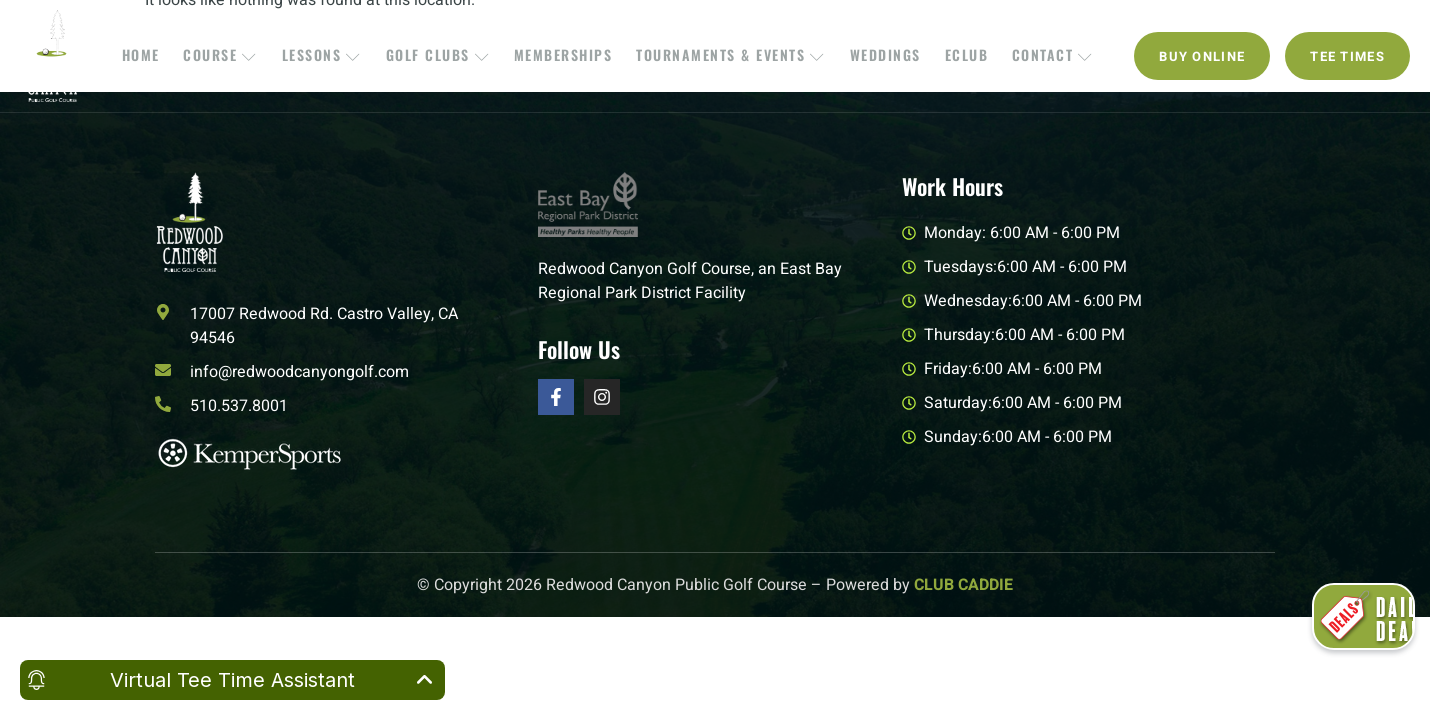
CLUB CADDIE (963, 585)
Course (234, 55)
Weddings (879, 55)
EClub (957, 55)
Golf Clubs (443, 55)
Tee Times (1347, 56)
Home (158, 55)
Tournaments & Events (729, 55)
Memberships (565, 55)
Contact (1039, 55)
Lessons (331, 55)
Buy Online (1202, 56)
